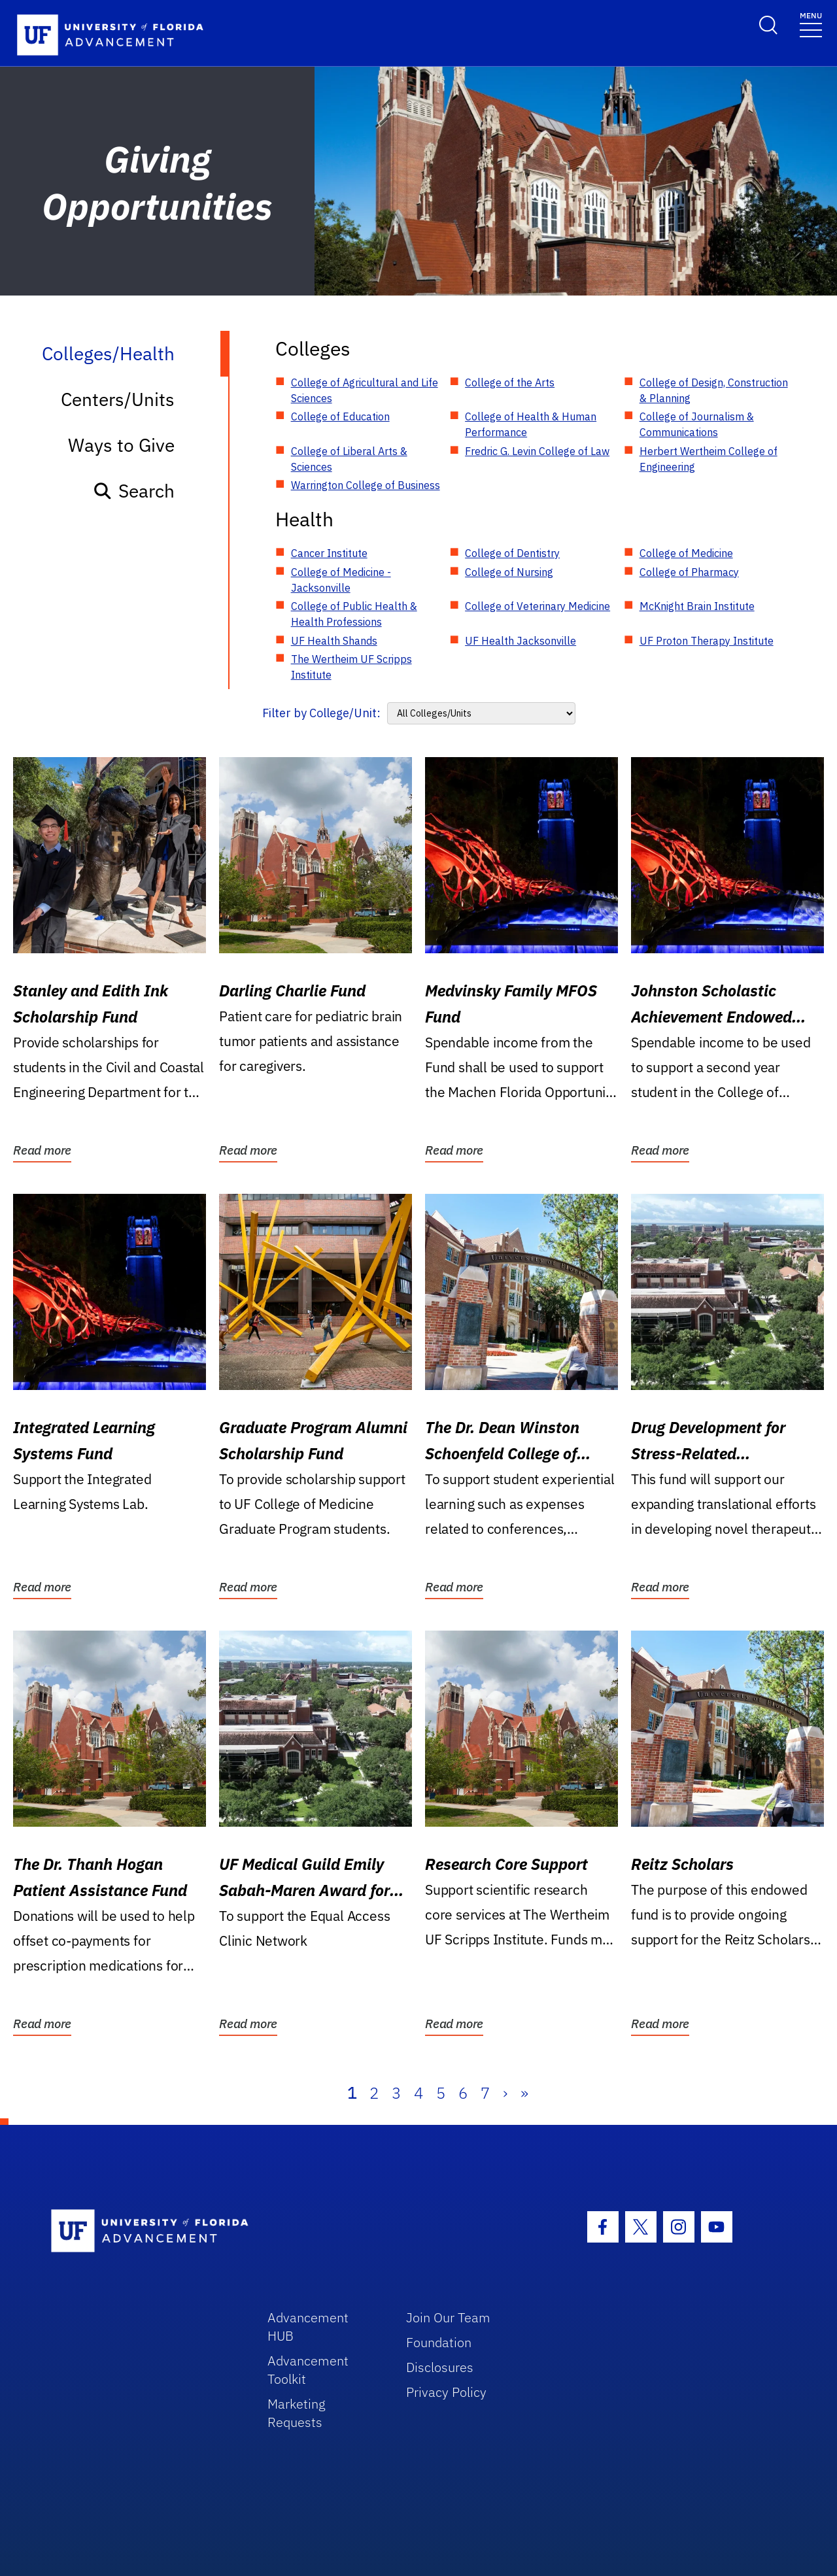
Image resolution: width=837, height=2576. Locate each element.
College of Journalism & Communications (697, 424)
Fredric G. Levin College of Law (537, 451)
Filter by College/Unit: (321, 712)
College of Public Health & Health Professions (354, 614)
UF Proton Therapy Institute (707, 640)
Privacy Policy (446, 2392)
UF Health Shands (334, 640)
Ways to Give (121, 445)
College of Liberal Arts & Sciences (349, 459)
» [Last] (524, 2092)
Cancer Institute (329, 553)
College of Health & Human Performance (530, 424)
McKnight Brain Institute (697, 606)
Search (133, 491)
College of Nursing (509, 572)
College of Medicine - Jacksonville (341, 580)
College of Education (340, 416)
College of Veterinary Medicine (537, 606)
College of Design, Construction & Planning (714, 390)
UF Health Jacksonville (520, 640)
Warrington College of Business (365, 485)
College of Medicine (686, 553)
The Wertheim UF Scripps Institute (351, 666)
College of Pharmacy (689, 572)
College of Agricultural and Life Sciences (364, 390)
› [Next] (505, 2092)
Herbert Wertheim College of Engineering (708, 459)
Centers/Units (118, 399)
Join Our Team (448, 2317)
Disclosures (439, 2367)
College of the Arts (510, 382)
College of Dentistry (512, 553)
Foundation (438, 2342)
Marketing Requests (296, 2413)
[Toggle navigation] (811, 24)
